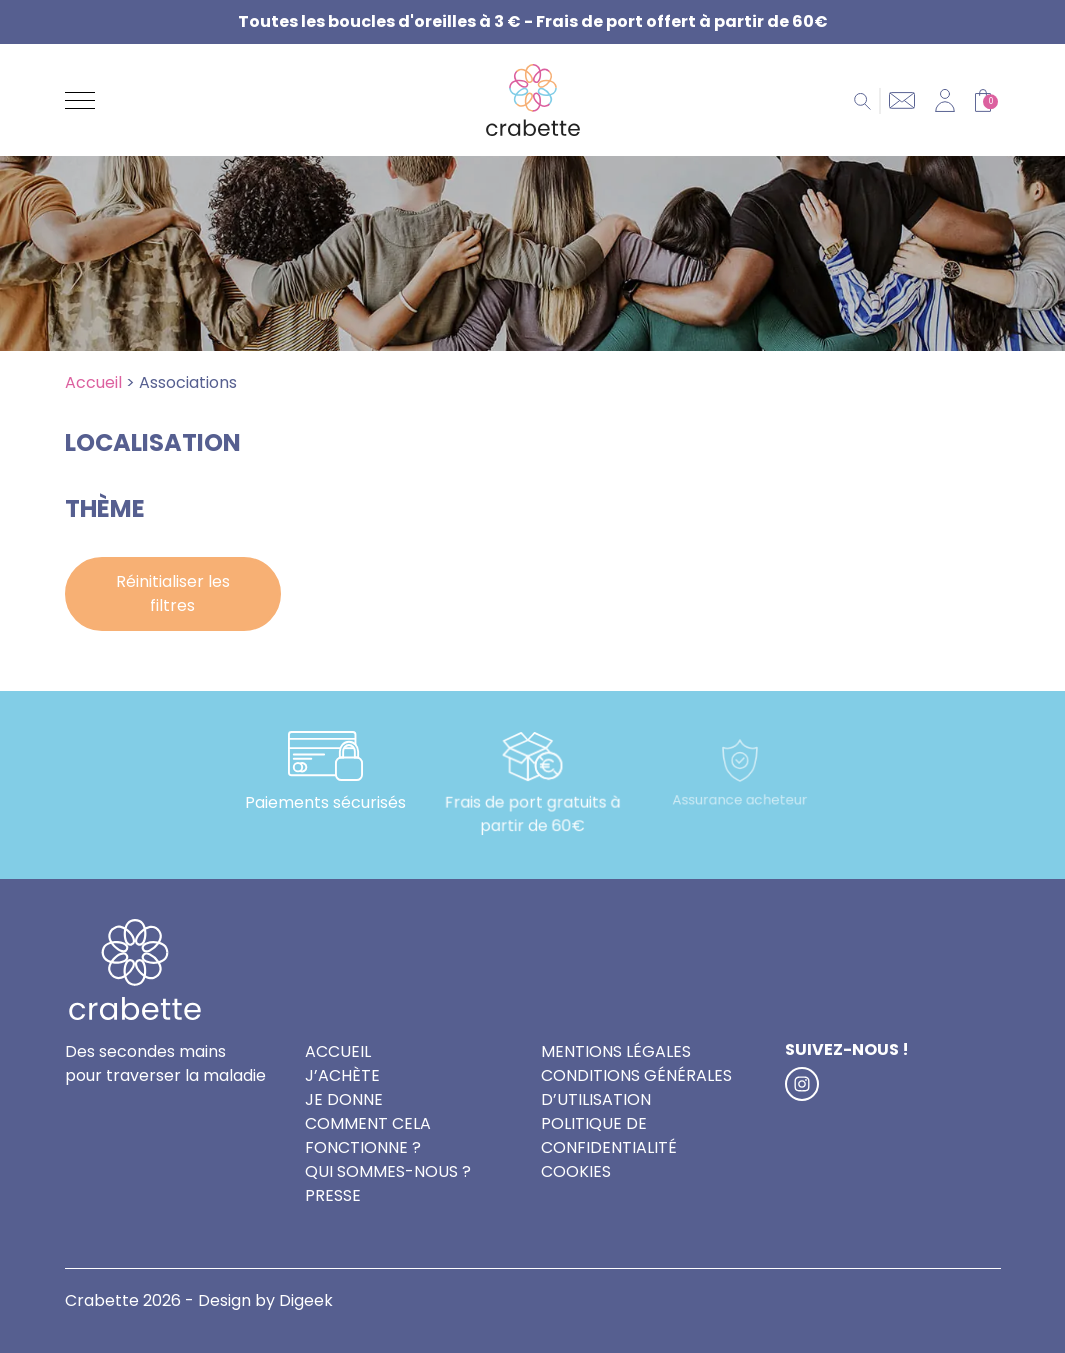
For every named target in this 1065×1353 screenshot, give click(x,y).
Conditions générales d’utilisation (636, 1087)
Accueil (93, 382)
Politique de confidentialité (609, 1135)
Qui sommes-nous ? (388, 1171)
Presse (333, 1195)
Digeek (306, 1300)
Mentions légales (616, 1051)
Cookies (576, 1171)
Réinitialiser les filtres (173, 593)
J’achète (342, 1075)
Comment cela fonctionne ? (368, 1135)
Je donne (344, 1099)
